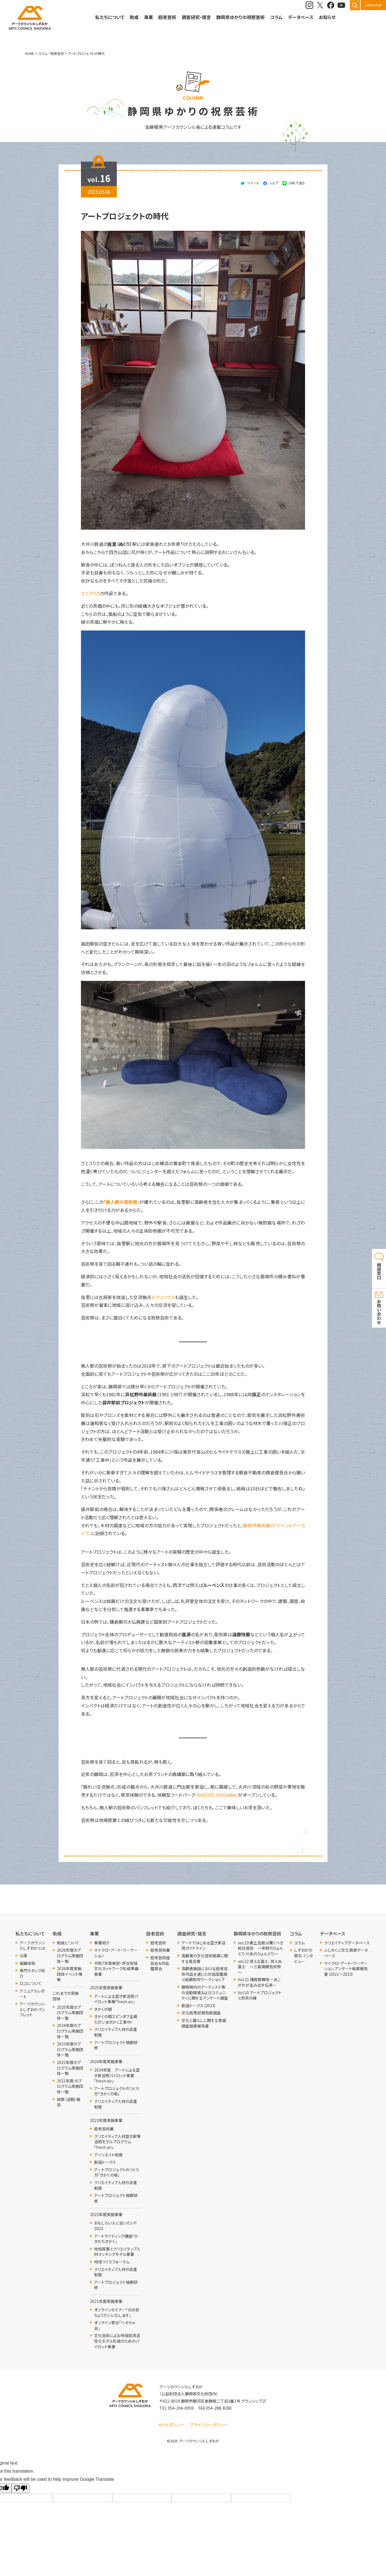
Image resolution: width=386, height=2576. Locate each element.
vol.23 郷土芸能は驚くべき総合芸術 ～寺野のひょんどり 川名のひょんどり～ (260, 1948)
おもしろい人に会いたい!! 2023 (115, 2225)
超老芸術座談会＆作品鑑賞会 (160, 1963)
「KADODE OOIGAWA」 (216, 1794)
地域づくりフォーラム (111, 2262)
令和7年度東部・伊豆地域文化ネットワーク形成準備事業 (116, 1969)
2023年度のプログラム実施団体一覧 (70, 2049)
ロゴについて (31, 1983)
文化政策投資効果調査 (201, 2013)
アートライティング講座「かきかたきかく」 (116, 2238)
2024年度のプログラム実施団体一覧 (70, 2031)
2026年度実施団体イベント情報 (69, 1974)
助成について (68, 1943)
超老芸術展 (104, 2128)
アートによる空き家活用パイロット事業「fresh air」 (116, 1999)
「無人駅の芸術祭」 (122, 1202)
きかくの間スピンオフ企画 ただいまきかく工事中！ (117, 2019)
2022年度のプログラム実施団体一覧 (70, 2068)
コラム (299, 1943)
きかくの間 (103, 2009)
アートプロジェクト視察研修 (116, 2045)
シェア (273, 182)
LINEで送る (297, 182)
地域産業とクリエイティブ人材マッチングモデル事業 (117, 2251)
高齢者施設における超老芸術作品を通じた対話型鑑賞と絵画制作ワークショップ (205, 1974)
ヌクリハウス (163, 1297)
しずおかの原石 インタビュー (303, 1955)
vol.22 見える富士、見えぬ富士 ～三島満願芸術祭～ (260, 1967)
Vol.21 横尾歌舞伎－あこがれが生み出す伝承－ (259, 1982)
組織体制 (27, 1963)
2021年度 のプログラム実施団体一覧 (70, 2086)
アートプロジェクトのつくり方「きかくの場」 (116, 2091)
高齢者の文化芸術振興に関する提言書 (205, 1958)
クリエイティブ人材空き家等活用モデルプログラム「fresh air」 (117, 2142)
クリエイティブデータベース (347, 1943)
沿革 (23, 1955)
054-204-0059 (181, 2408)
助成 (134, 17)
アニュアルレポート (32, 1993)
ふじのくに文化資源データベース (346, 1952)
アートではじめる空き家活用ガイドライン (203, 1945)
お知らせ (327, 17)
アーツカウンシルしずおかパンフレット (32, 2009)
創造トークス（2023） (199, 2005)
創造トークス (105, 2162)
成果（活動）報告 (68, 2102)
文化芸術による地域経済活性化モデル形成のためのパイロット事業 (117, 2341)
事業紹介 (102, 1943)
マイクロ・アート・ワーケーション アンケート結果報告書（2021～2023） (346, 1969)
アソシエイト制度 (108, 2155)
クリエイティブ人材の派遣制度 (115, 2032)
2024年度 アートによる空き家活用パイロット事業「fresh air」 (117, 2075)
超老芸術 (158, 1943)
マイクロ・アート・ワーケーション (116, 1952)
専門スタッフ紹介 (32, 1973)
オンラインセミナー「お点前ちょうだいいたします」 (116, 2312)
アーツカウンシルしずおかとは (32, 1945)
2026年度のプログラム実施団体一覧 (70, 1955)
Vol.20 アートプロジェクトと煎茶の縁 (260, 1995)
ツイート (253, 182)
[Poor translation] (20, 2488)
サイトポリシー (171, 2425)
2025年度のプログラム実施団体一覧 (70, 2013)
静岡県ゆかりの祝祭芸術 (240, 17)
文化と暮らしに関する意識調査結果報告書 (204, 2023)
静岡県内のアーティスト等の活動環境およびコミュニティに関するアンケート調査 (205, 1992)
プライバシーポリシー (209, 2425)
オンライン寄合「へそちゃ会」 (114, 2325)
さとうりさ (90, 593)
